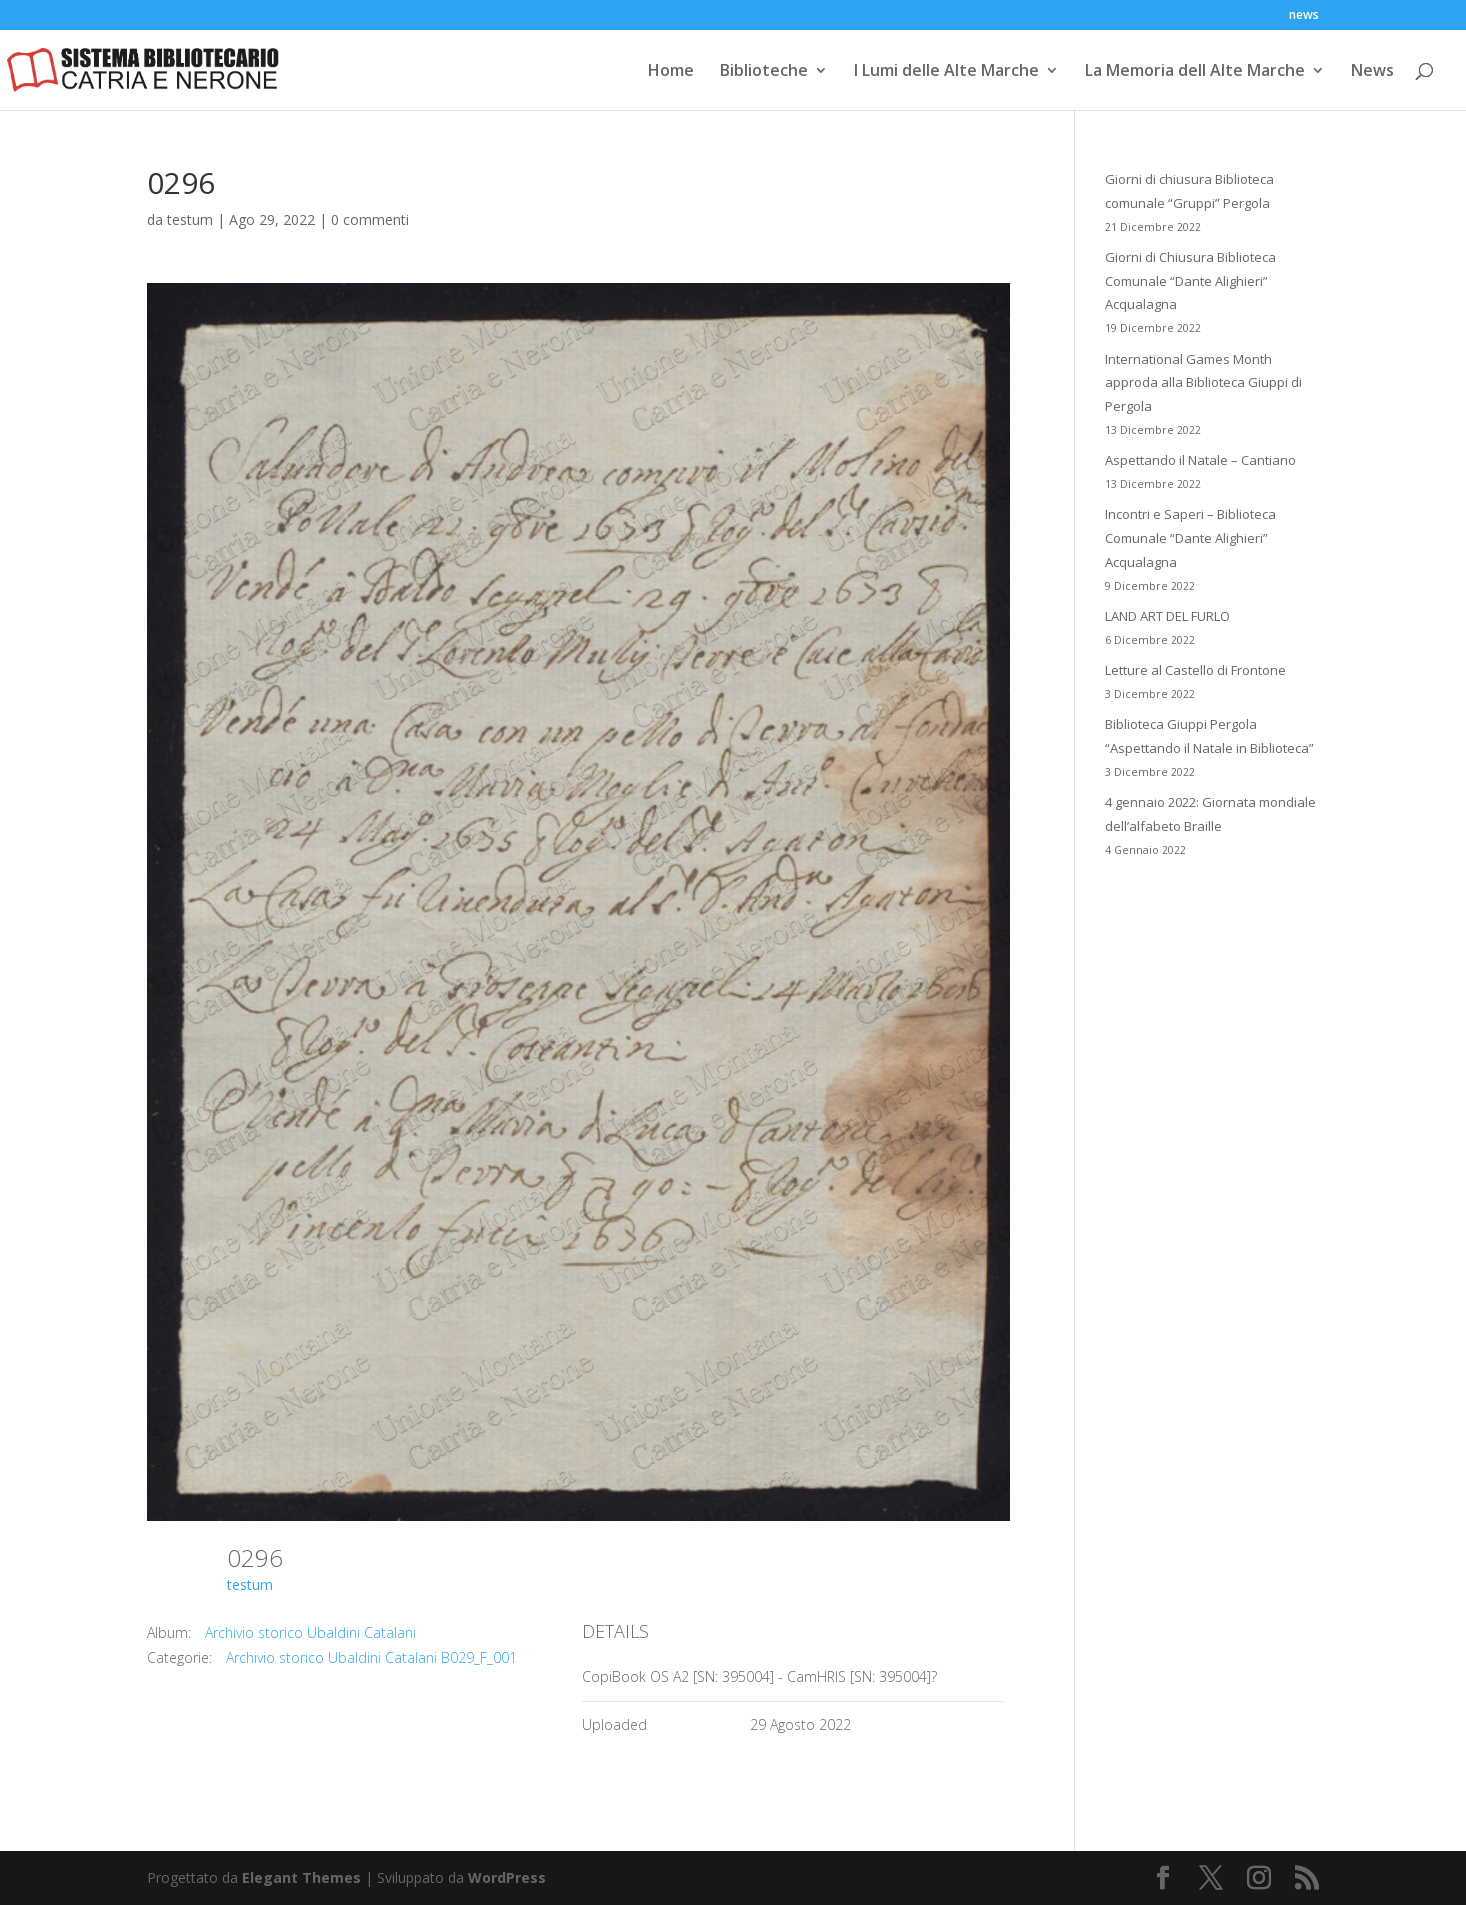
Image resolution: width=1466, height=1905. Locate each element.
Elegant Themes (301, 1877)
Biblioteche (764, 72)
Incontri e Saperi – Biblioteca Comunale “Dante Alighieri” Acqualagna (1190, 538)
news (1304, 16)
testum (190, 219)
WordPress (507, 1877)
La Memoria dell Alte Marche (1195, 72)
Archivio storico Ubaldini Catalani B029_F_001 (371, 1657)
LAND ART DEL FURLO (1167, 616)
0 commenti (370, 219)
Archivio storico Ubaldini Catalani (310, 1632)
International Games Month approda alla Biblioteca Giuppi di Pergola (1203, 383)
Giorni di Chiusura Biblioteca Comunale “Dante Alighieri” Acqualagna (1190, 281)
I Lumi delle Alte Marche (946, 72)
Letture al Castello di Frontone (1195, 670)
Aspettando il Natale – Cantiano (1200, 460)
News (1372, 72)
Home (671, 72)
